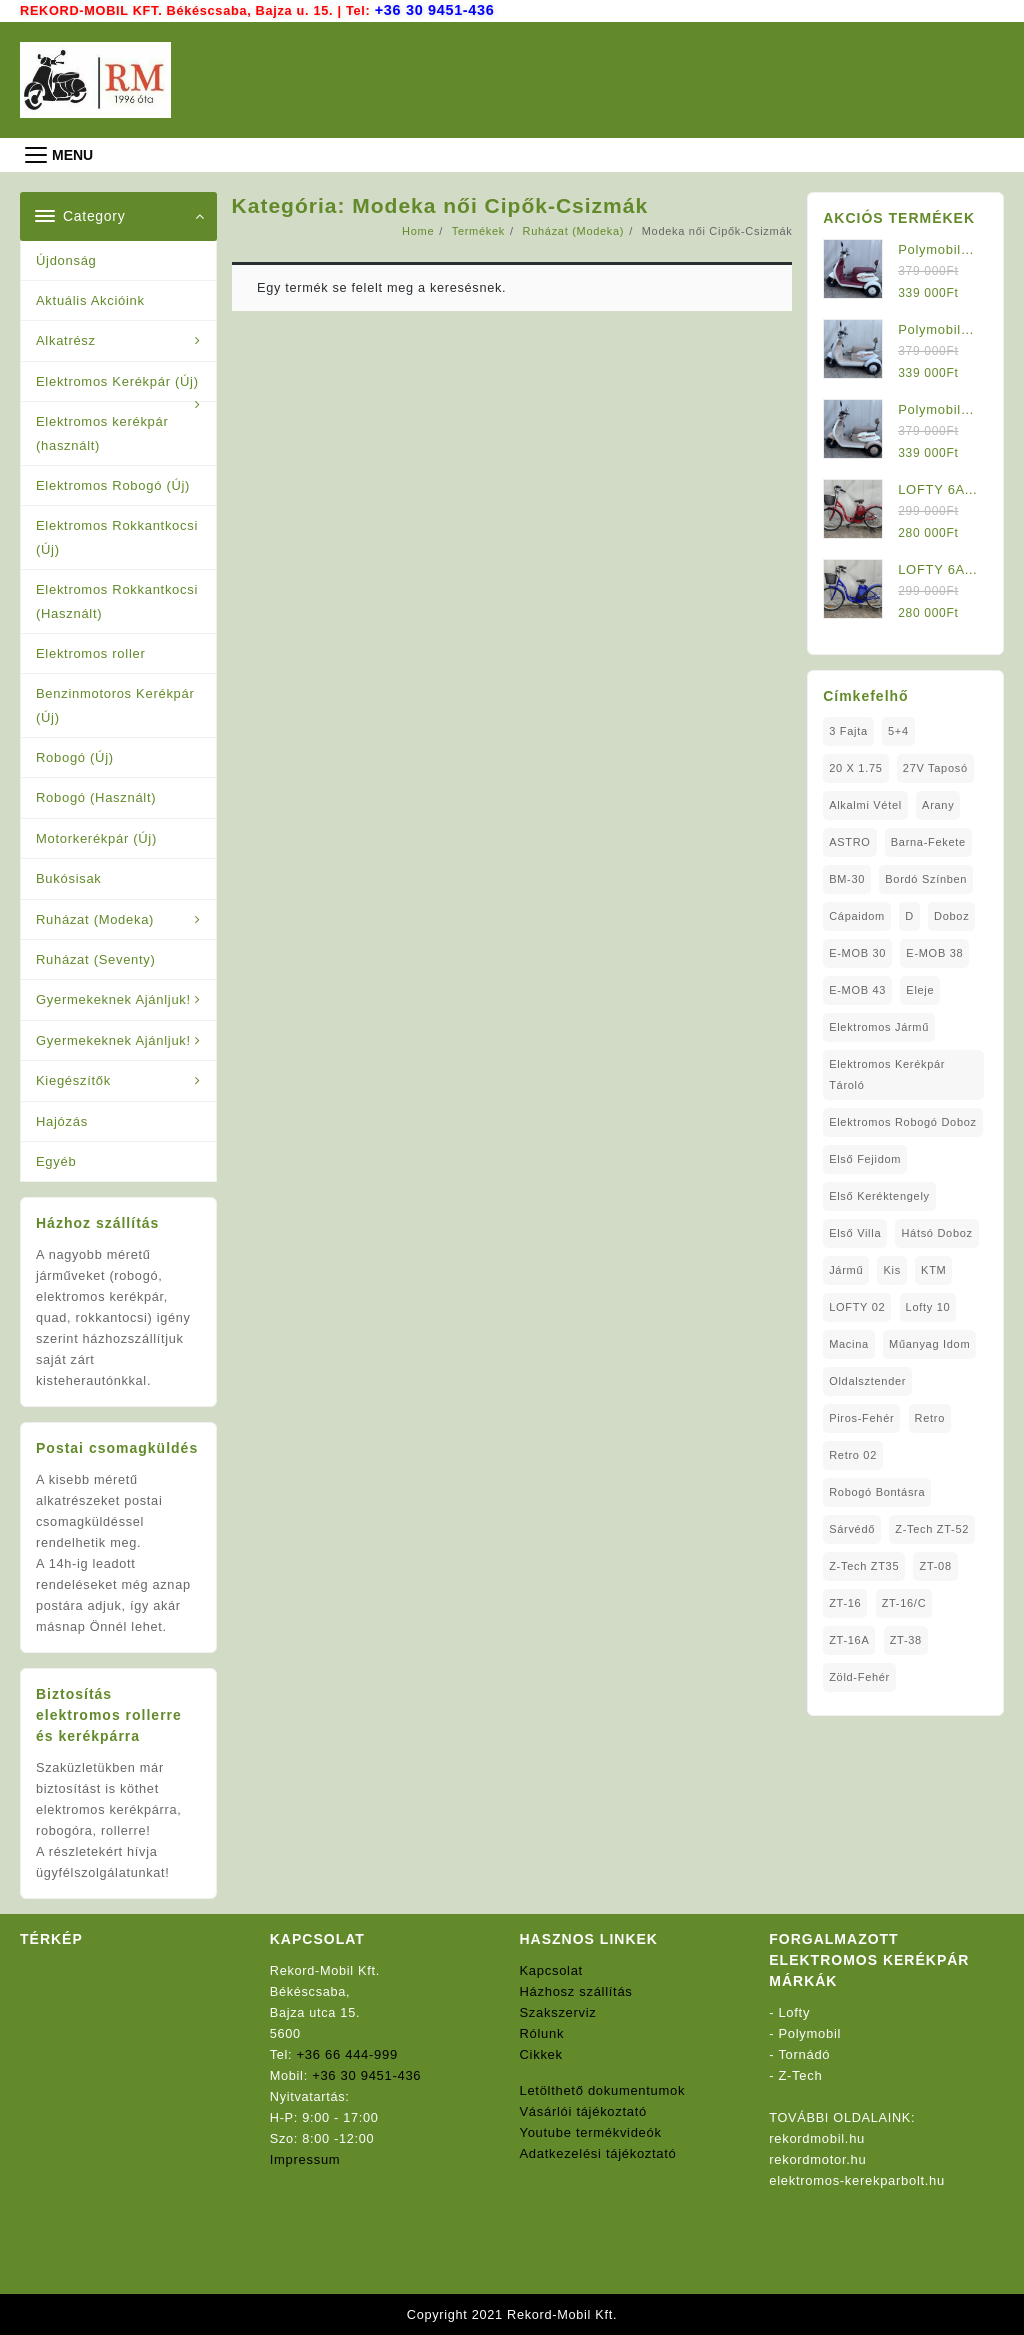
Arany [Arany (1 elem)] (938, 804)
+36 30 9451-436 (436, 9)
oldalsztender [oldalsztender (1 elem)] (867, 1380)
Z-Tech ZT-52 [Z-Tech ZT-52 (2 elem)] (932, 1528)
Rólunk (542, 2032)
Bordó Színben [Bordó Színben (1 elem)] (926, 878)
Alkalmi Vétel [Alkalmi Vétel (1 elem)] (865, 804)
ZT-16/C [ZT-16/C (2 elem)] (904, 1602)
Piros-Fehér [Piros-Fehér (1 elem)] (861, 1417)
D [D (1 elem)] (909, 915)
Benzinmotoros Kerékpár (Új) (115, 704)
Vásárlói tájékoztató (583, 2110)
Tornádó (804, 2053)
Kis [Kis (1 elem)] (892, 1269)
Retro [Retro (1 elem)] (930, 1417)
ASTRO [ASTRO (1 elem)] (849, 841)
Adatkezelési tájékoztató (598, 2152)
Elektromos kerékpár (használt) (102, 432)
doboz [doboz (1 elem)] (951, 915)
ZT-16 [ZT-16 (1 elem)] (845, 1602)
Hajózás (62, 1119)
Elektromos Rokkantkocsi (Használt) (117, 600)
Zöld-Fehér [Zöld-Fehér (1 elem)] (859, 1676)
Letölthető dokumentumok (603, 2089)
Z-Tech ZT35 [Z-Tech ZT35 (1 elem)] (864, 1565)
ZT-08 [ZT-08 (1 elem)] (936, 1565)
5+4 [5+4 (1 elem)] (898, 730)
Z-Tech (801, 2074)
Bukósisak (69, 877)
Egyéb (56, 1160)
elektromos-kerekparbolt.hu (857, 2179)
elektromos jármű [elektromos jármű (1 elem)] (879, 1026)
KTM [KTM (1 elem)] (933, 1269)
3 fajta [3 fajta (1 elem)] (848, 730)
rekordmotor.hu (817, 2158)
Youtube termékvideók (591, 2131)
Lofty (795, 2011)
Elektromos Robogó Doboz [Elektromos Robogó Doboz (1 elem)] (903, 1121)
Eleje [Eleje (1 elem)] (920, 989)
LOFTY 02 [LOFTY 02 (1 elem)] (857, 1306)
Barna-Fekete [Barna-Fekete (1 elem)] (928, 841)
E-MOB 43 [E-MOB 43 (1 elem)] (857, 989)
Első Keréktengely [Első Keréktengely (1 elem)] (879, 1195)
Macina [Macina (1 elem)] (849, 1343)
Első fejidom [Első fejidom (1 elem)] (865, 1158)
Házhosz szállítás (576, 1990)
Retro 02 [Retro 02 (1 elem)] (853, 1454)
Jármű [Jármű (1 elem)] (846, 1269)
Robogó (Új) (75, 756)
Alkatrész (66, 339)
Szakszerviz (558, 2011)
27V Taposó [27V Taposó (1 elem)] (935, 767)
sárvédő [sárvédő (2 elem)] (852, 1528)
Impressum (305, 2158)
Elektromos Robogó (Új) (113, 484)
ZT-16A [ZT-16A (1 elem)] (849, 1639)
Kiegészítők (73, 1079)
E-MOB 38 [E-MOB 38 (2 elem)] (934, 952)
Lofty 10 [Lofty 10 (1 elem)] (928, 1306)
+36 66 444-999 (347, 2053)
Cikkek (541, 2053)
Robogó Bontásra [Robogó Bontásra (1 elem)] (877, 1491)
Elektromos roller (90, 652)
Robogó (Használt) (96, 796)
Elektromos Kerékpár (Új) (117, 380)
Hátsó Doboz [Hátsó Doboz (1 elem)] (937, 1232)
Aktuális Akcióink (90, 299)
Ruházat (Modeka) (95, 918)
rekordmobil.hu (817, 2137)
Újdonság (66, 259)
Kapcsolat (551, 1969)
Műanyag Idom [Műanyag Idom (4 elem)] (929, 1343)
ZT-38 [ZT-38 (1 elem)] (906, 1639)
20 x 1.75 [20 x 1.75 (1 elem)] (855, 767)
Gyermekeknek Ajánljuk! (113, 998)
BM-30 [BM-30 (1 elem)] (847, 878)
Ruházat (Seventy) (96, 958)
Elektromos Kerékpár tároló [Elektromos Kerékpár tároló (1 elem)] (887, 1073)
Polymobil (810, 2032)
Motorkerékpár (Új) (96, 837)
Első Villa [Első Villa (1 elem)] (855, 1232)
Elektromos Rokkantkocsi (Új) (117, 536)
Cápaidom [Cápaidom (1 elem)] (857, 915)
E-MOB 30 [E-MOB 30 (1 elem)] (857, 952)
